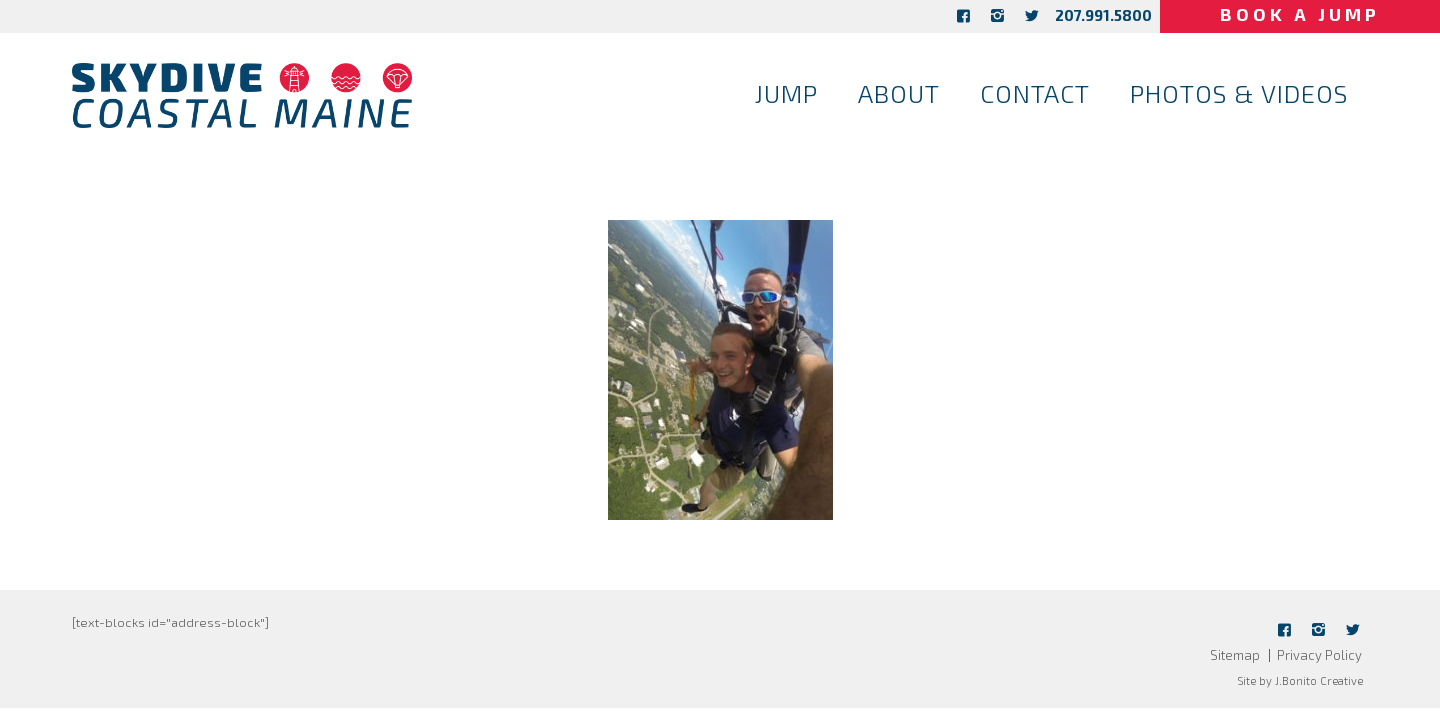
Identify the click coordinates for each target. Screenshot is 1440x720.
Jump (786, 93)
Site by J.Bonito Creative (1300, 680)
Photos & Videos (1239, 93)
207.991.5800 (1103, 15)
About (899, 93)
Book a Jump (1300, 14)
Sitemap (1235, 655)
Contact (1035, 93)
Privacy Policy (1319, 655)
